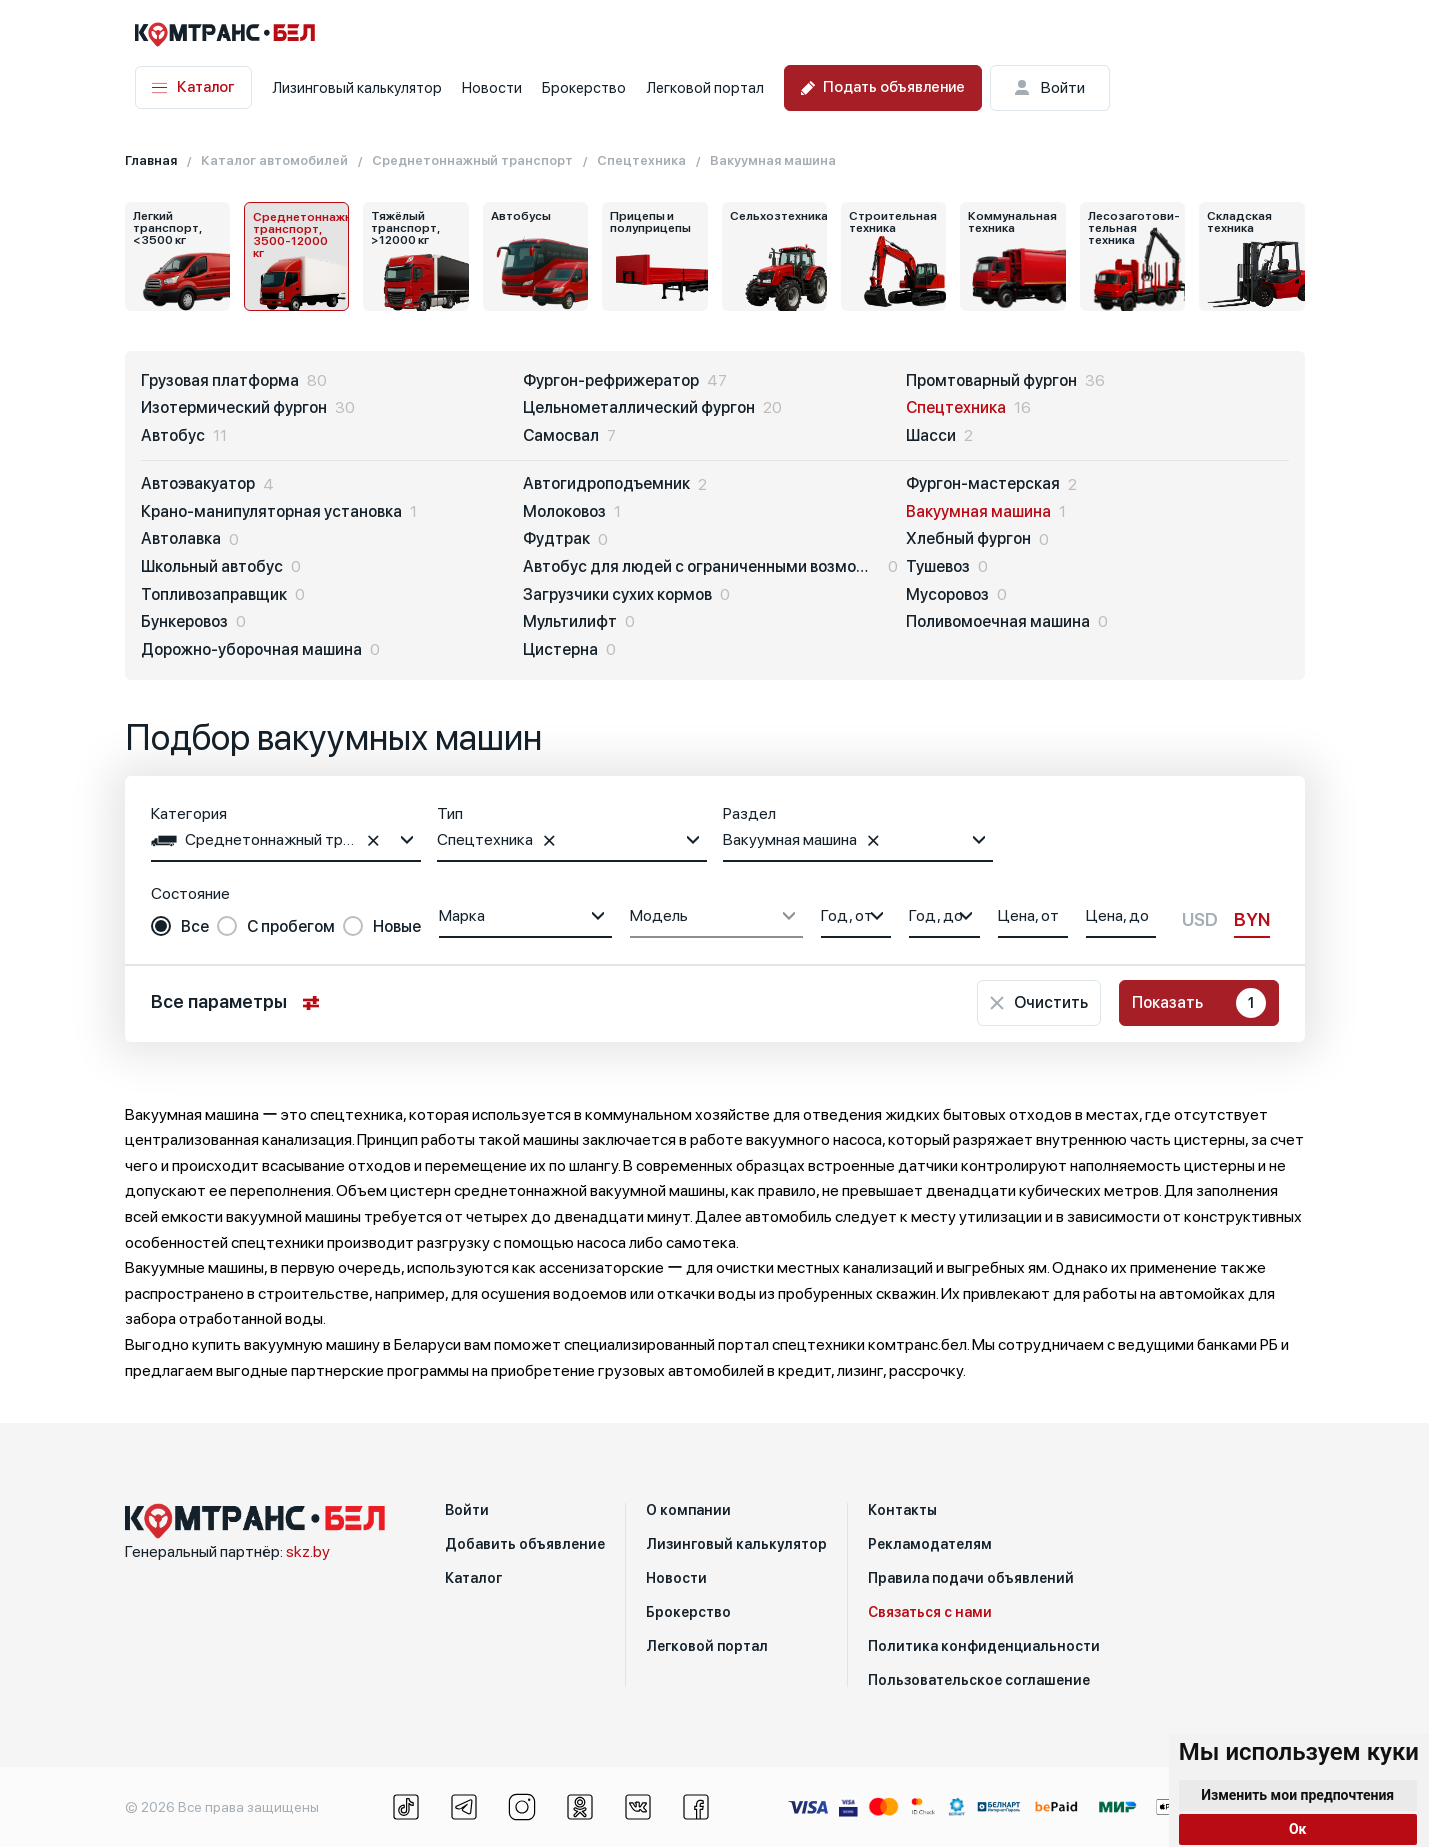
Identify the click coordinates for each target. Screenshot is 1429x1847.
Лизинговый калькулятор (357, 88)
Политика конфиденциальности (984, 1646)
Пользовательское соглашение (979, 1680)
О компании (688, 1510)
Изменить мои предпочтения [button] (1297, 1795)
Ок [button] (1298, 1829)
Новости (492, 88)
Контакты (902, 1510)
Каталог (193, 87)
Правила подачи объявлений (971, 1578)
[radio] (180, 927)
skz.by (308, 1551)
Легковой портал (705, 88)
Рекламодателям (930, 1544)
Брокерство (584, 88)
